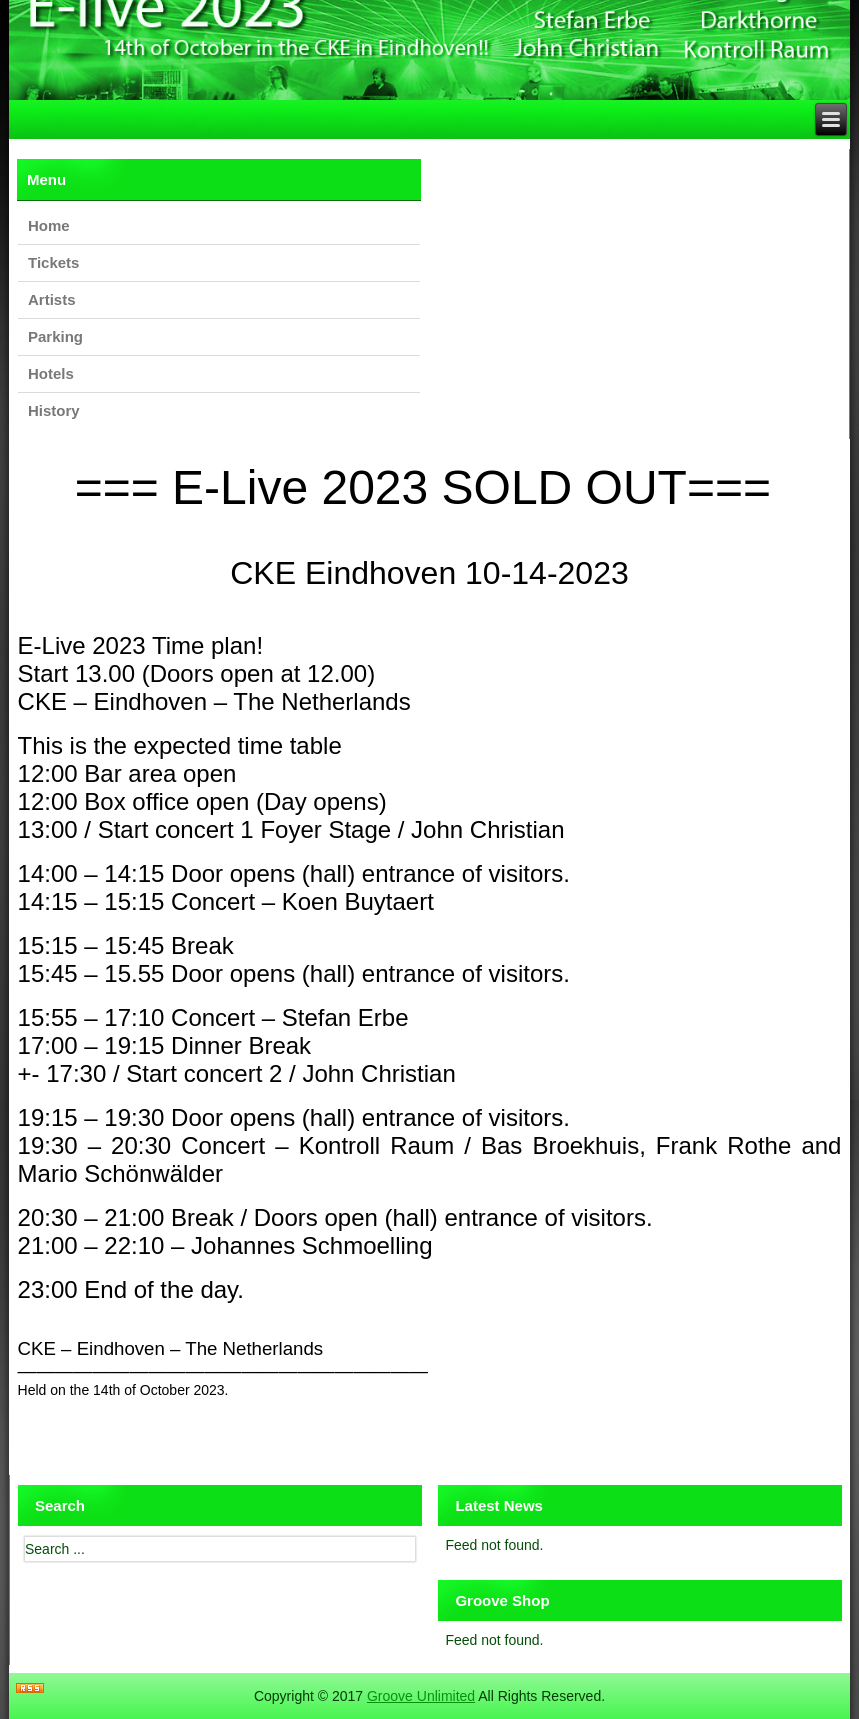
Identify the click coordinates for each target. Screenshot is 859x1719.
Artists (52, 299)
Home (49, 225)
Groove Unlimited (421, 1696)
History (54, 410)
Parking (55, 336)
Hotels (51, 373)
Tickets (53, 262)
